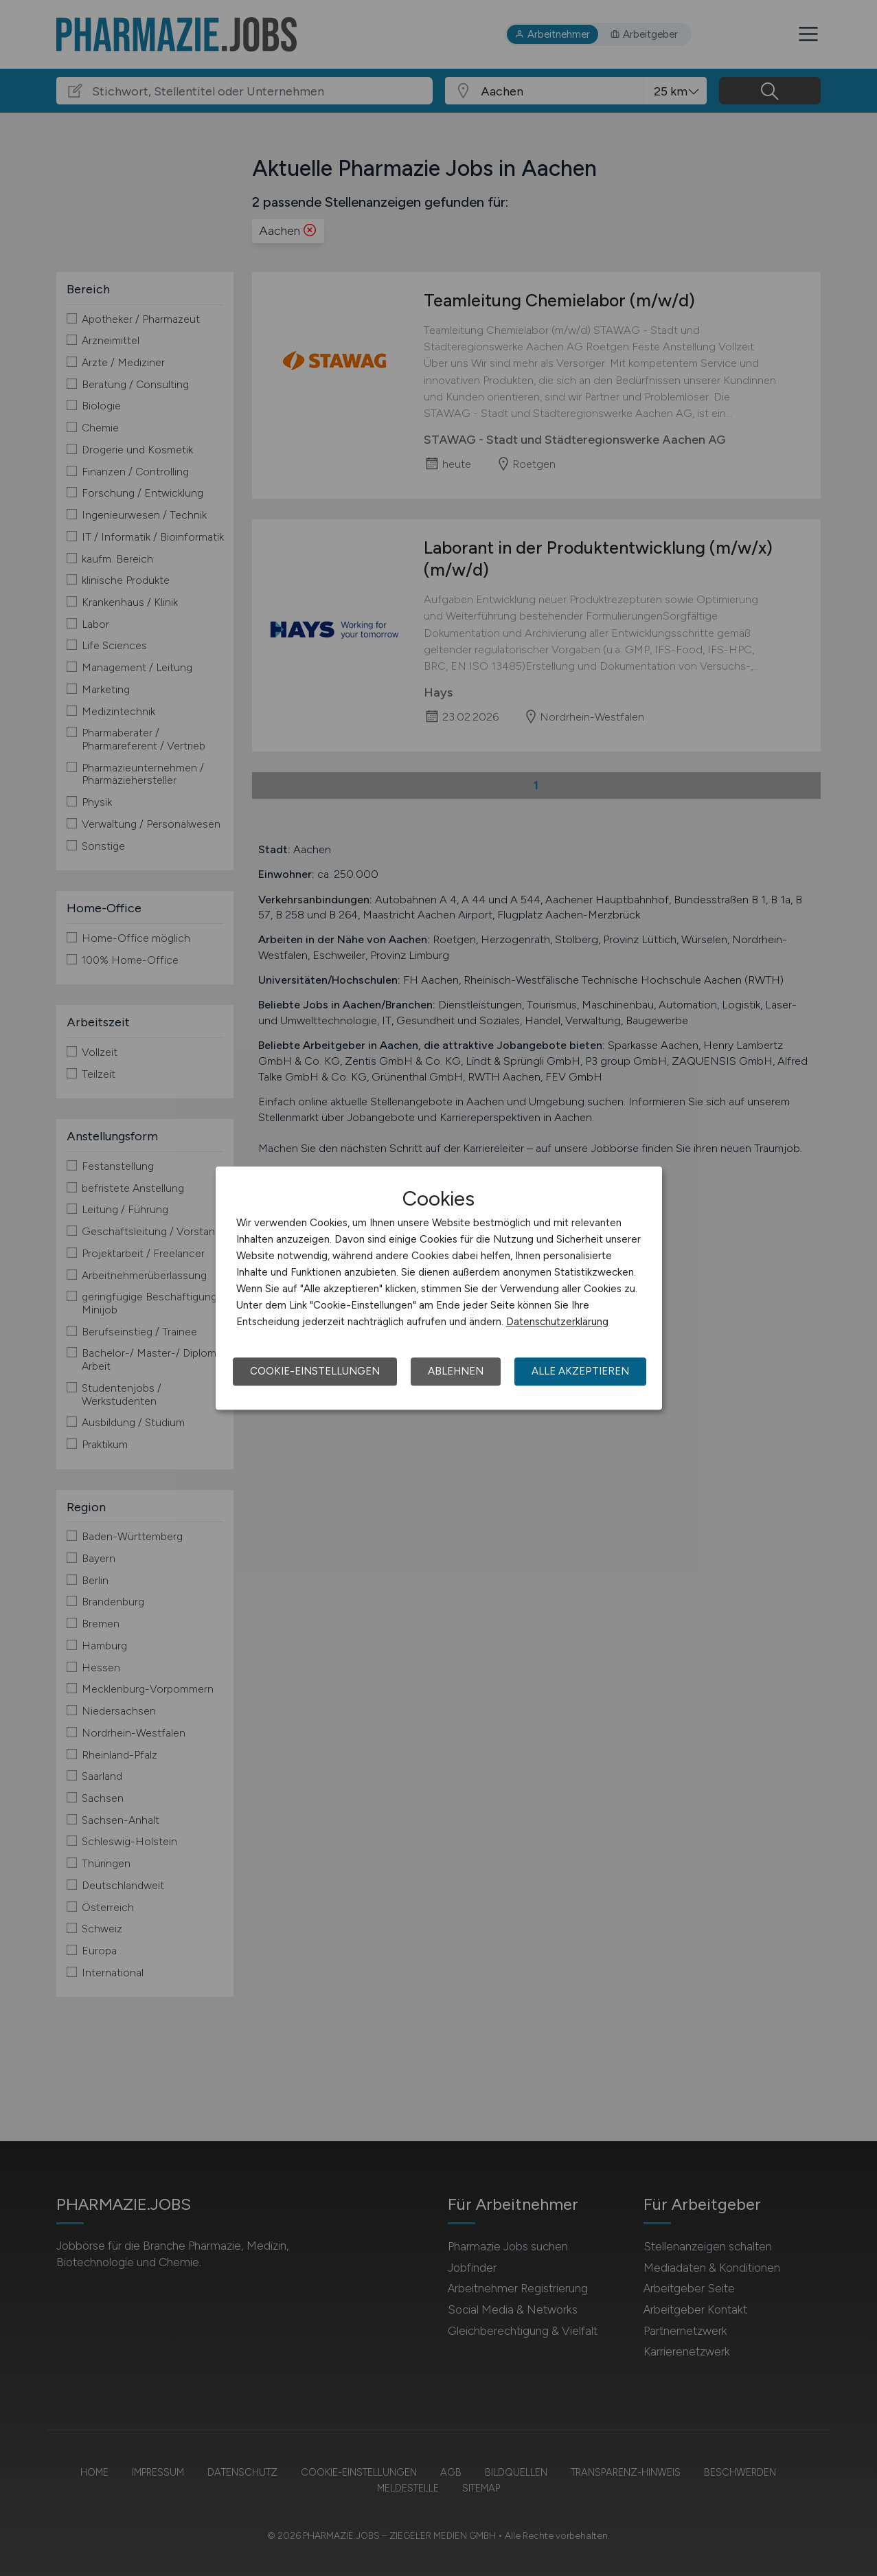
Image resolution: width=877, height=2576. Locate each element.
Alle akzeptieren (580, 1371)
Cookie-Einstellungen (315, 1371)
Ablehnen (455, 1371)
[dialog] (439, 1288)
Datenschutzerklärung (557, 1321)
